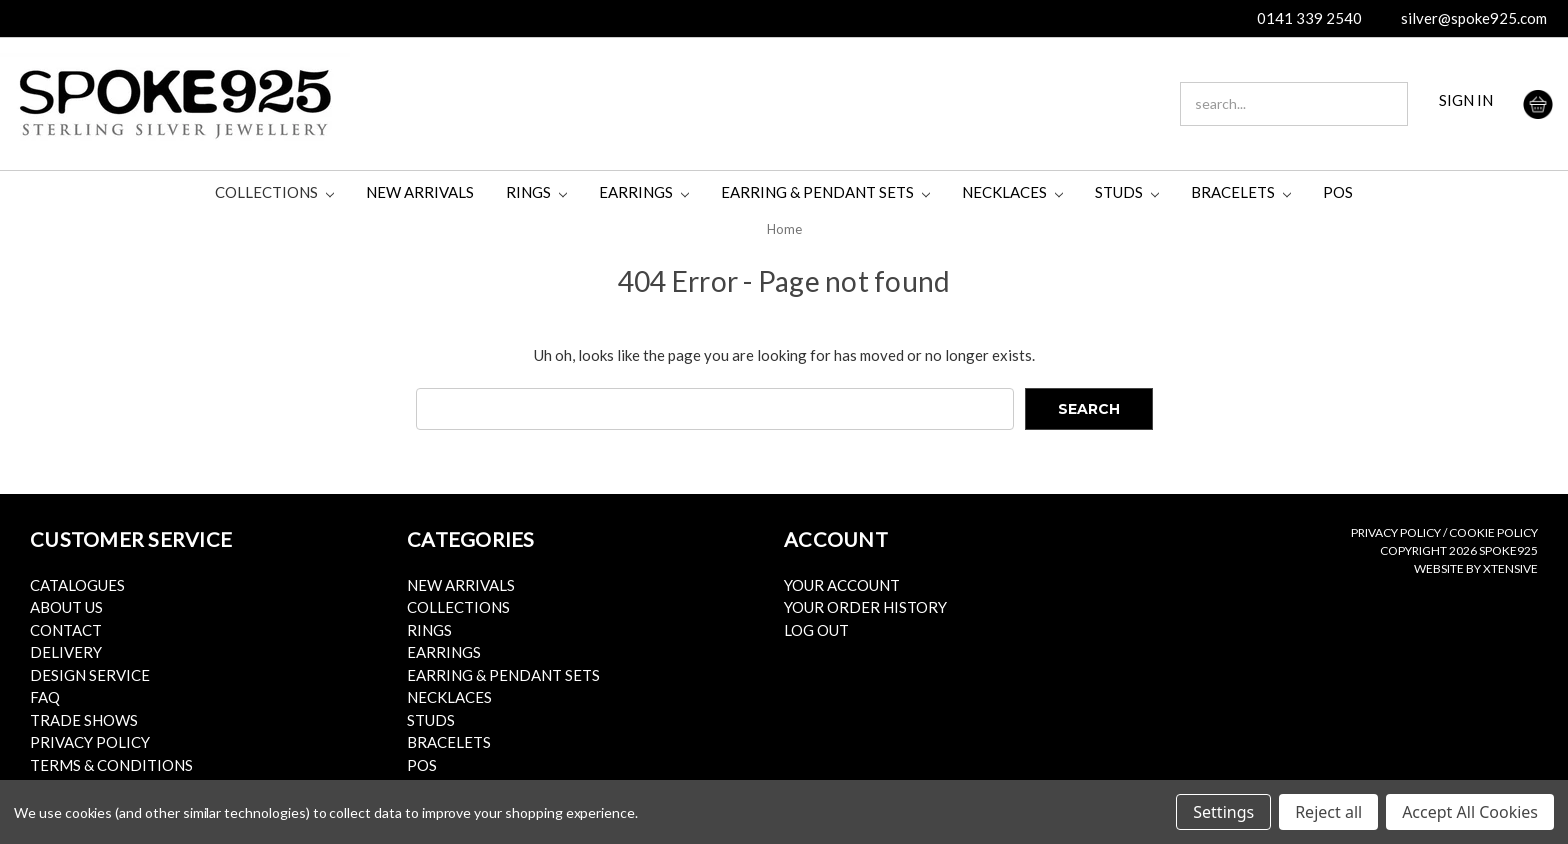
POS (1338, 192)
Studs (1127, 192)
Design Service (90, 675)
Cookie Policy (1493, 532)
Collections (274, 192)
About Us (66, 607)
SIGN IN (1466, 100)
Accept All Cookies (1470, 812)
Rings (536, 192)
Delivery (66, 652)
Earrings (644, 192)
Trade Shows (84, 720)
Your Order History (865, 607)
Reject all (1328, 812)
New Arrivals (420, 192)
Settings (1223, 812)
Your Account (842, 585)
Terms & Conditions (111, 765)
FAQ (45, 697)
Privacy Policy (90, 742)
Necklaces (1012, 192)
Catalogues (77, 585)
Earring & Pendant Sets (825, 192)
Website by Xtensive (1476, 568)
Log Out (816, 630)
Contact (66, 630)
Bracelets (1241, 192)
